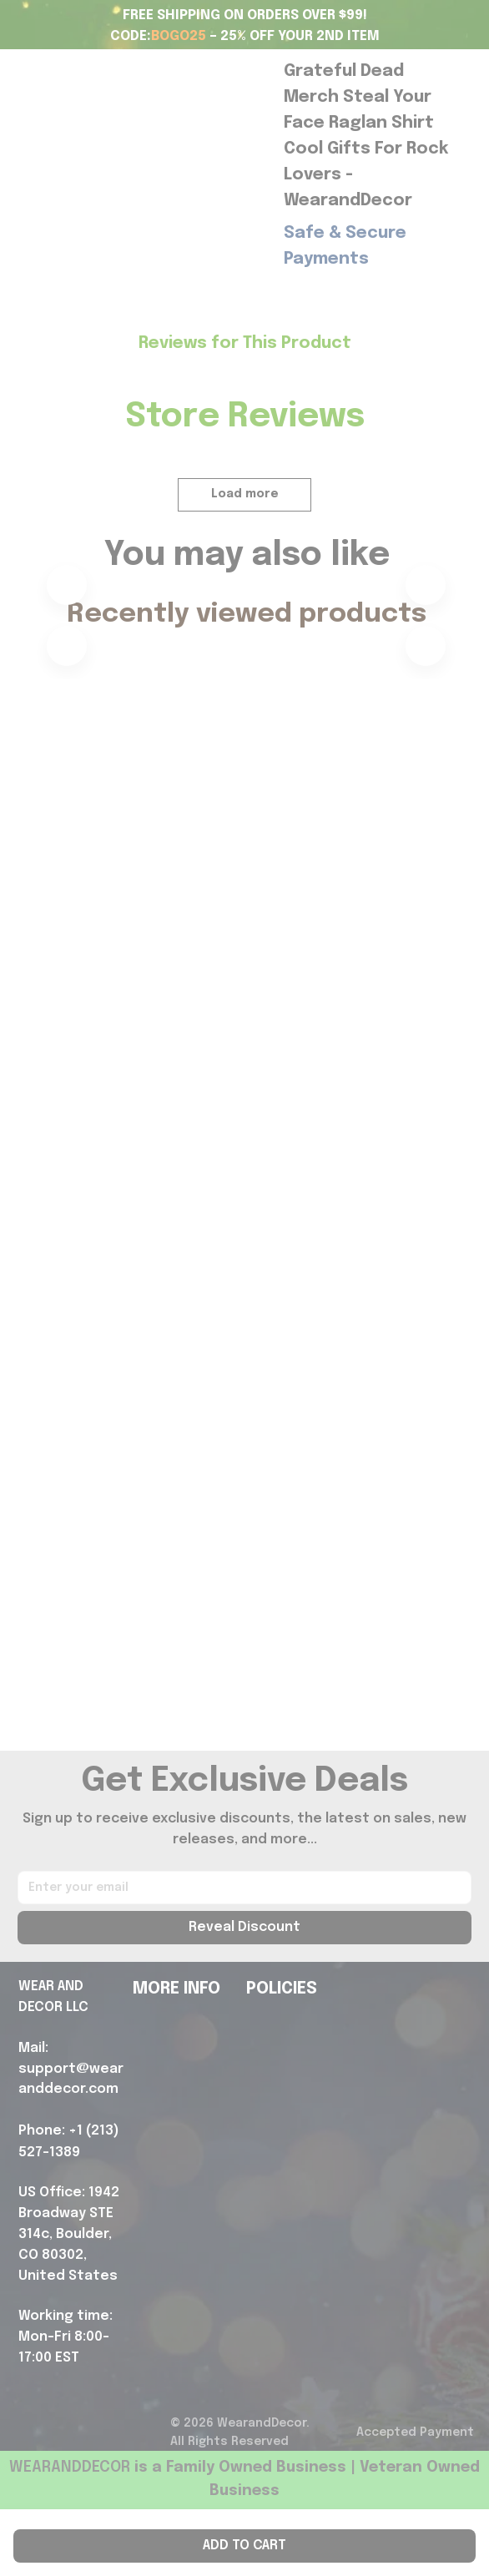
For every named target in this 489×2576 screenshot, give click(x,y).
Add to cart (244, 2545)
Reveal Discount (244, 1994)
